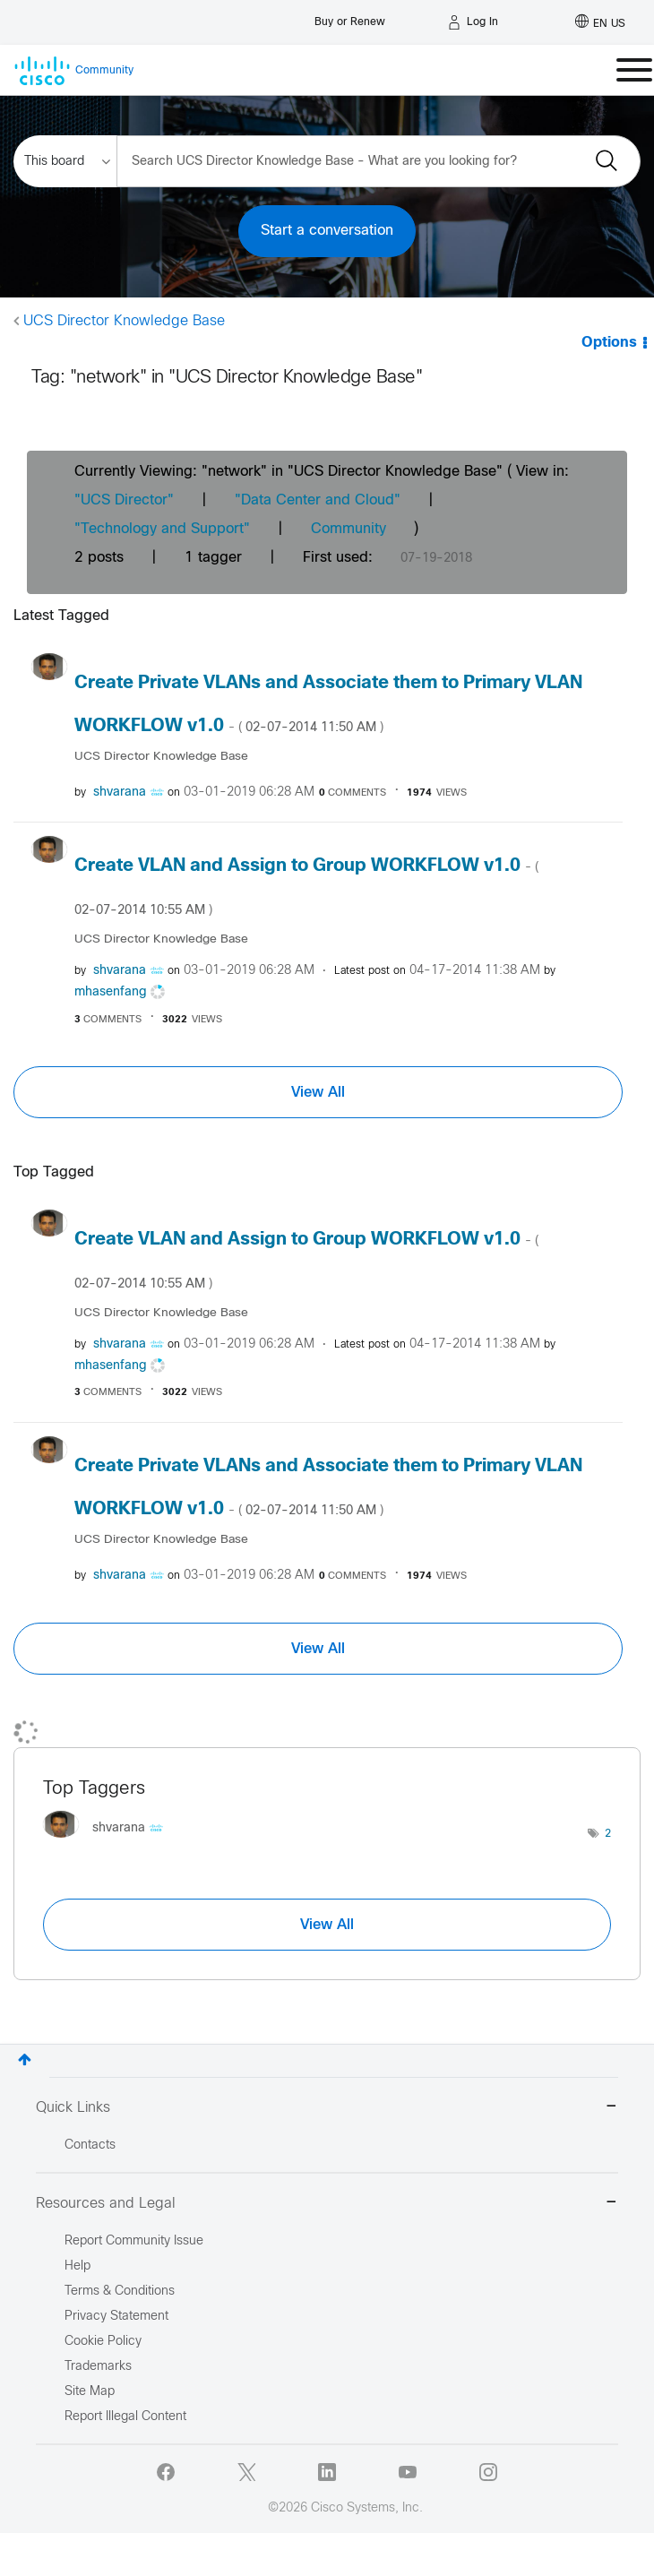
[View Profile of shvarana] (119, 792)
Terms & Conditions (120, 2291)
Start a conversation (327, 230)
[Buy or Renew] (349, 17)
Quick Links (327, 2108)
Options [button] (609, 342)
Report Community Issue (134, 2241)
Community (348, 529)
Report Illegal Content (125, 2417)
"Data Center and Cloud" (317, 500)
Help (77, 2266)
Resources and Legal (327, 2204)
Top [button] (24, 2059)
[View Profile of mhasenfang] (110, 992)
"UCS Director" (124, 500)
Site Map (90, 2392)
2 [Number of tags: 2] (608, 1834)
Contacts (90, 2145)
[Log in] (473, 22)
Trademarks (98, 2367)
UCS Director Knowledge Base (124, 321)
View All (318, 1092)
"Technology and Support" (162, 529)
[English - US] (600, 22)
